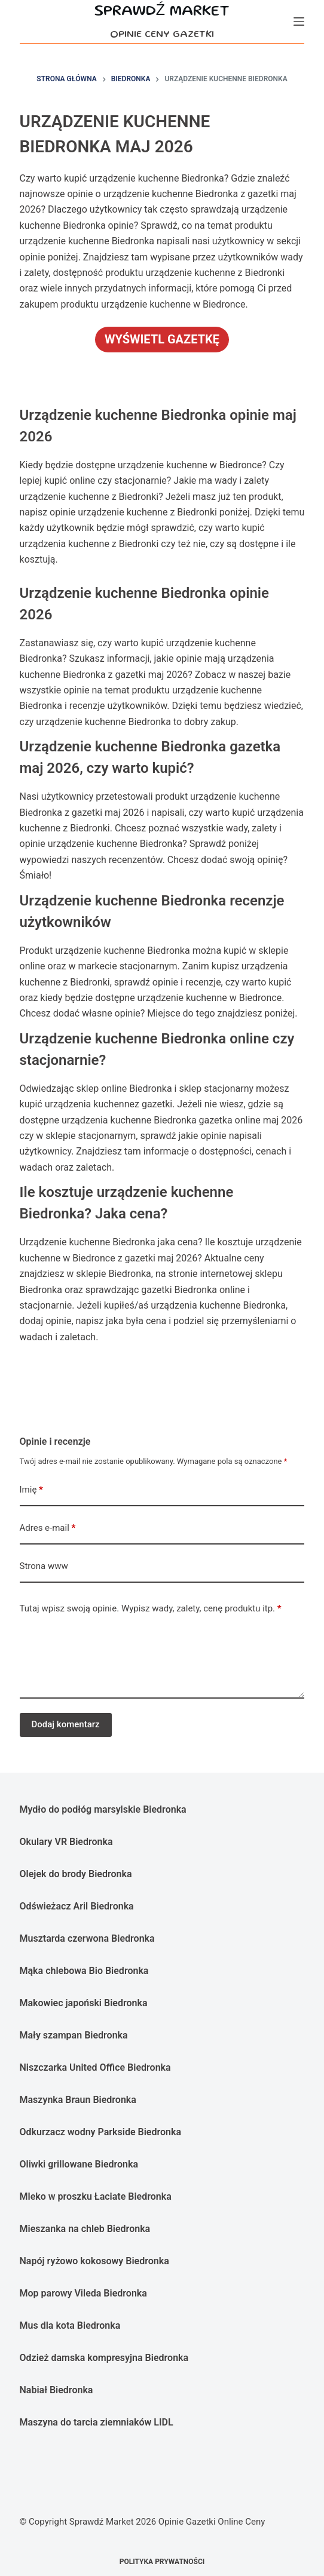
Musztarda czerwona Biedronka (87, 1938)
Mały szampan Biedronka (74, 2035)
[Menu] (299, 21)
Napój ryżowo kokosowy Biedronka (94, 2261)
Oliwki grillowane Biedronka (79, 2164)
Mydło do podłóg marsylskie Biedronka (103, 1809)
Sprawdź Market (162, 12)
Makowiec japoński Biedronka (84, 2003)
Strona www (44, 1566)
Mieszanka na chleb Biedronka (85, 2228)
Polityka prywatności (162, 2561)
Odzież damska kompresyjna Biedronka (104, 2357)
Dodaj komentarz (66, 1724)
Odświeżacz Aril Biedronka (77, 1906)
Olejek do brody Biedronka (76, 1874)
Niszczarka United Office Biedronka (95, 2067)
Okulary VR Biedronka (66, 1841)
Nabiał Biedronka (56, 2390)
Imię (31, 1489)
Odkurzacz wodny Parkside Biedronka (100, 2132)
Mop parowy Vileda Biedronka (83, 2293)
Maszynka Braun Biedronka (78, 2099)
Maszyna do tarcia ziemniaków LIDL (96, 2422)
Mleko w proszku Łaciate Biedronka (96, 2196)
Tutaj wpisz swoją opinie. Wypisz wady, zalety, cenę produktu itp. (151, 1608)
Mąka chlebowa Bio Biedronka (84, 1970)
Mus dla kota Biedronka (70, 2325)
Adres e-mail (48, 1528)
